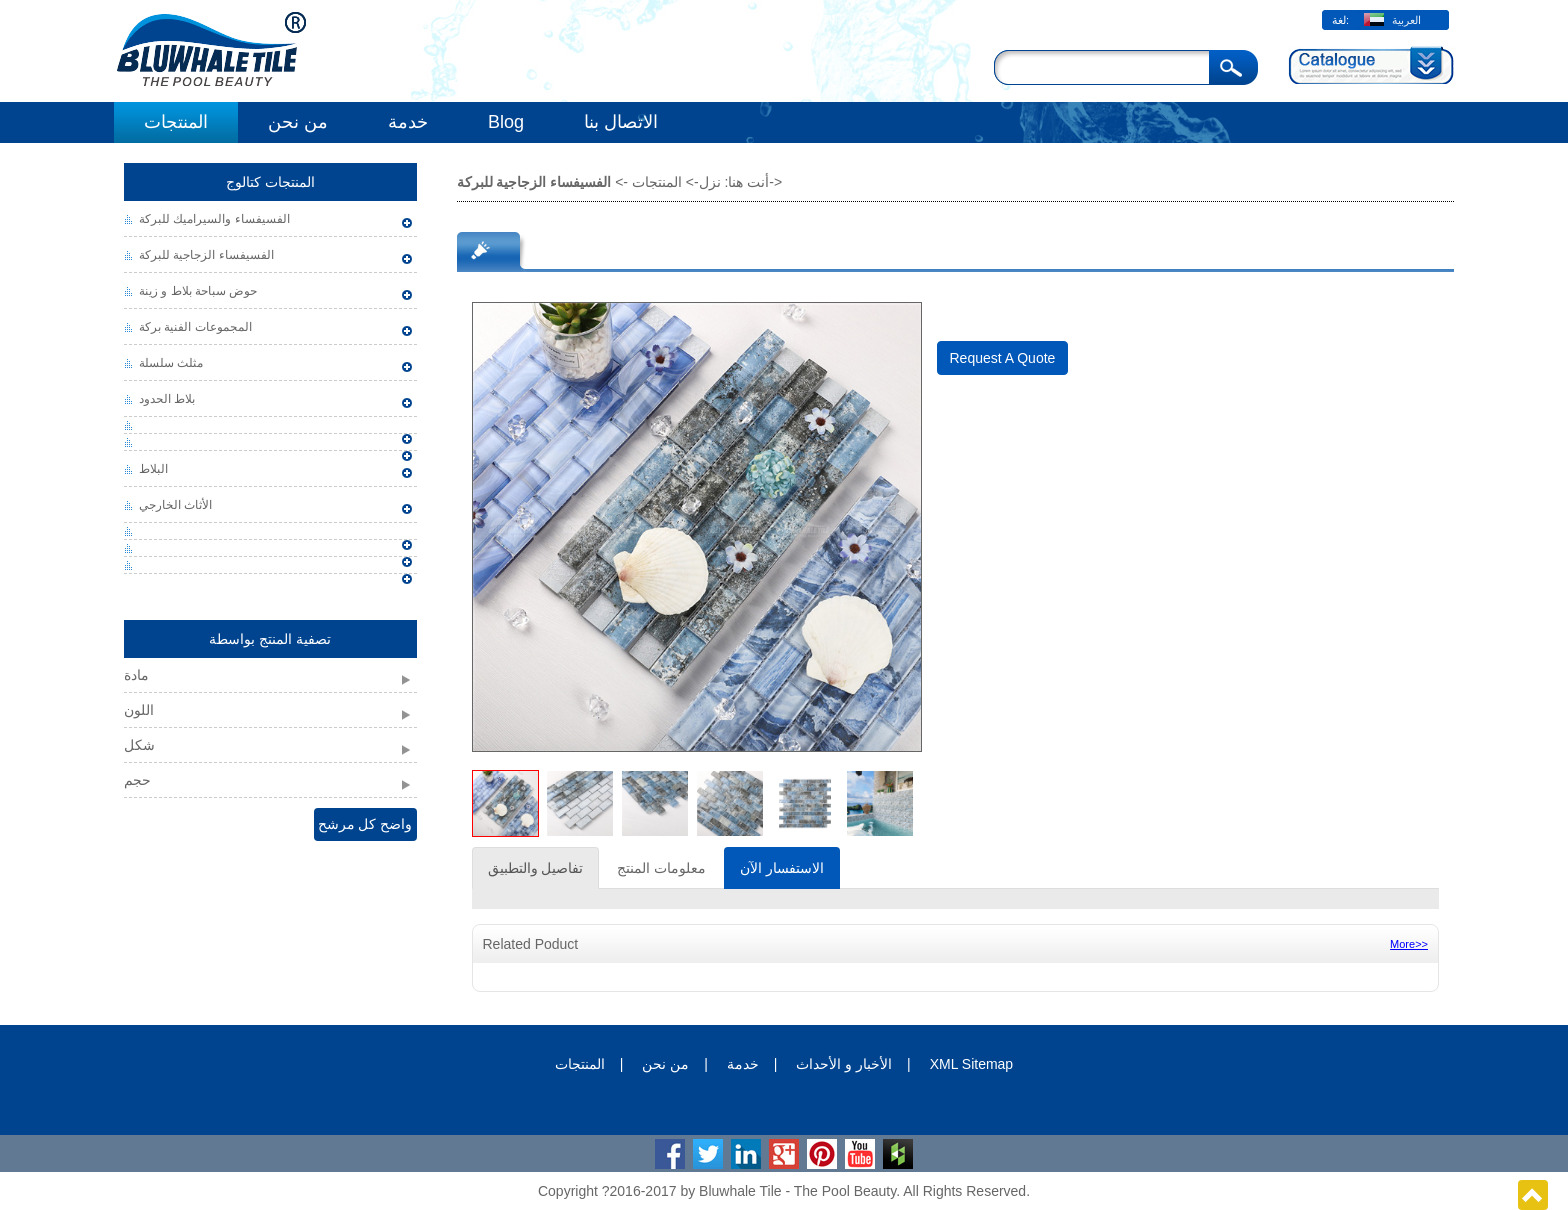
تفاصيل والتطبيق (536, 868)
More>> (1409, 944)
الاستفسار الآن (782, 868)
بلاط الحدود (167, 399)
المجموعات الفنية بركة (195, 327)
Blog (506, 122)
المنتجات (176, 122)
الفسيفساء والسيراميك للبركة (214, 219)
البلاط (153, 469)
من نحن (298, 122)
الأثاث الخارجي (175, 505)
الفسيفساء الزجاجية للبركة (206, 255)
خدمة (408, 122)
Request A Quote (1003, 358)
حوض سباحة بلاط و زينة (198, 291)
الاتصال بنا (621, 122)
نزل (710, 182)
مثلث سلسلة (171, 363)
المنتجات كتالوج (270, 182)
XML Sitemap (972, 1064)
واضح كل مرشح (365, 824)
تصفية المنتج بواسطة (270, 639)
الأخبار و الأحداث (844, 1064)
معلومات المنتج (661, 868)
